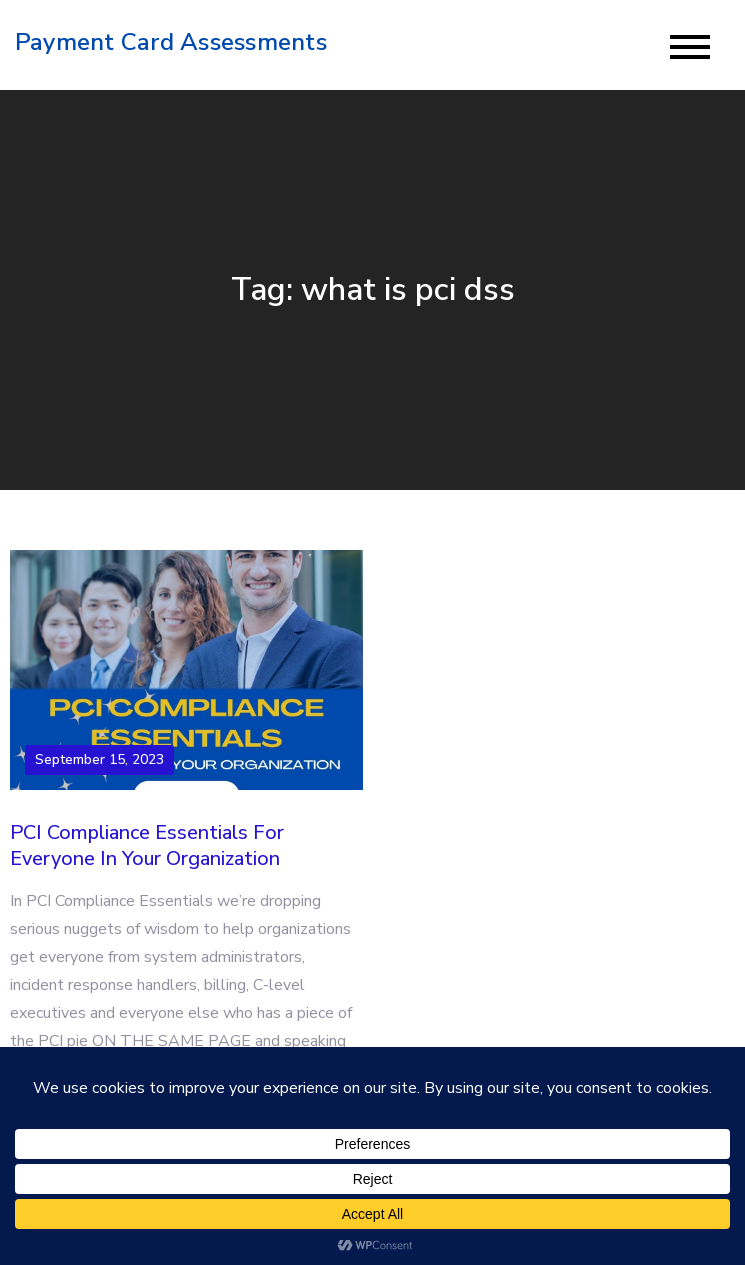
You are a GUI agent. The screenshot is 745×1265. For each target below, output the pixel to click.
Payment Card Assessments (171, 42)
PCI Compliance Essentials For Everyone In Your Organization (147, 845)
